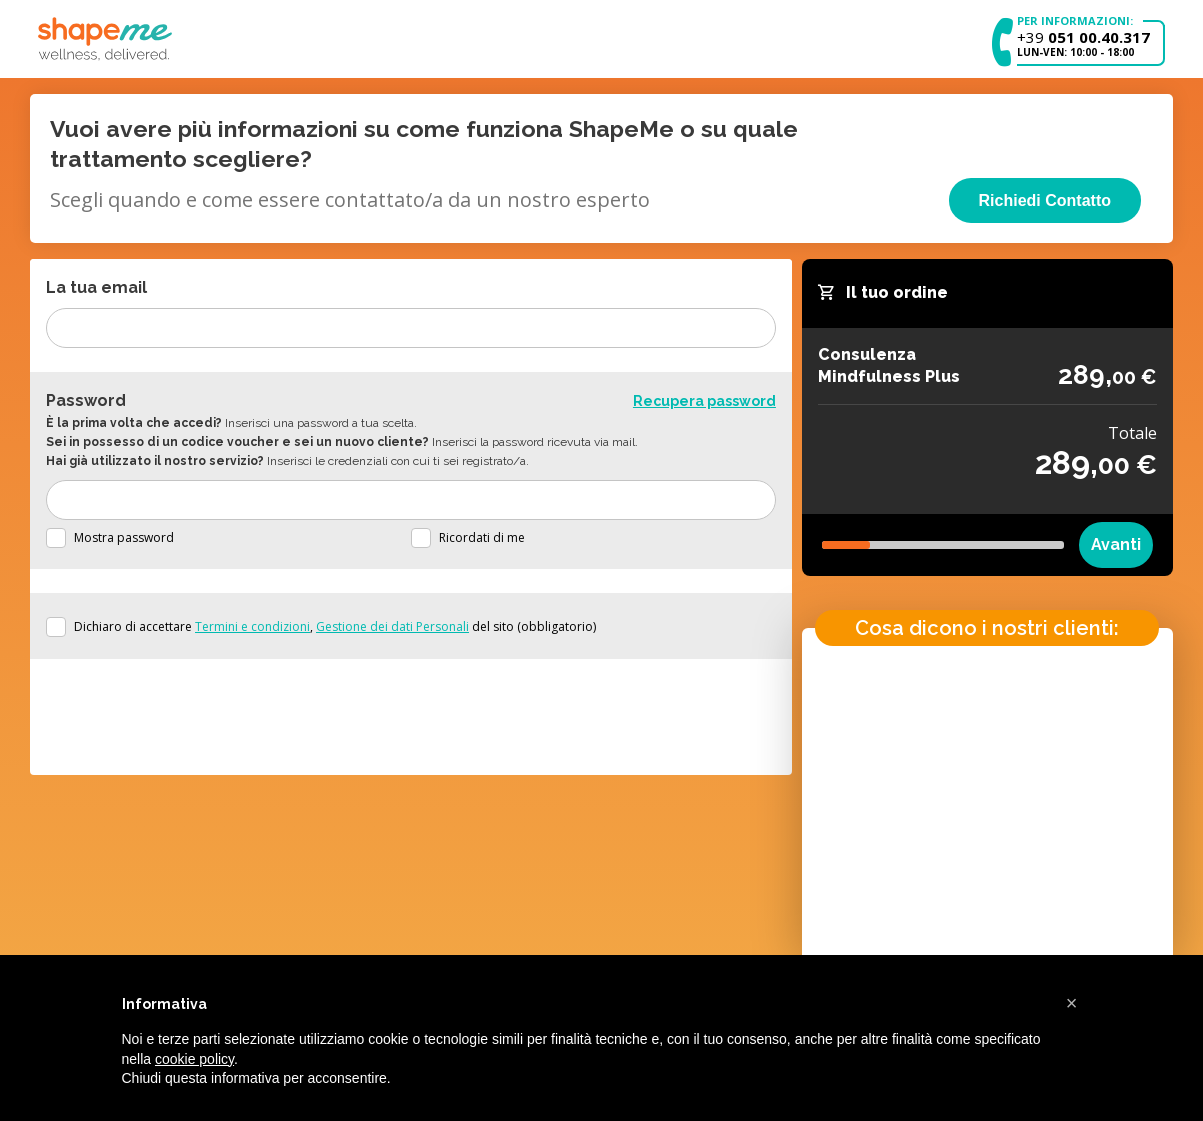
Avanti (1116, 544)
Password (86, 400)
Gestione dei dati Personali (392, 626)
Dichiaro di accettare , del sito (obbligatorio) (335, 626)
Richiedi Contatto (1045, 200)
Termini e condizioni (252, 626)
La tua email (96, 287)
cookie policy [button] (194, 1059)
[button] (1072, 1003)
